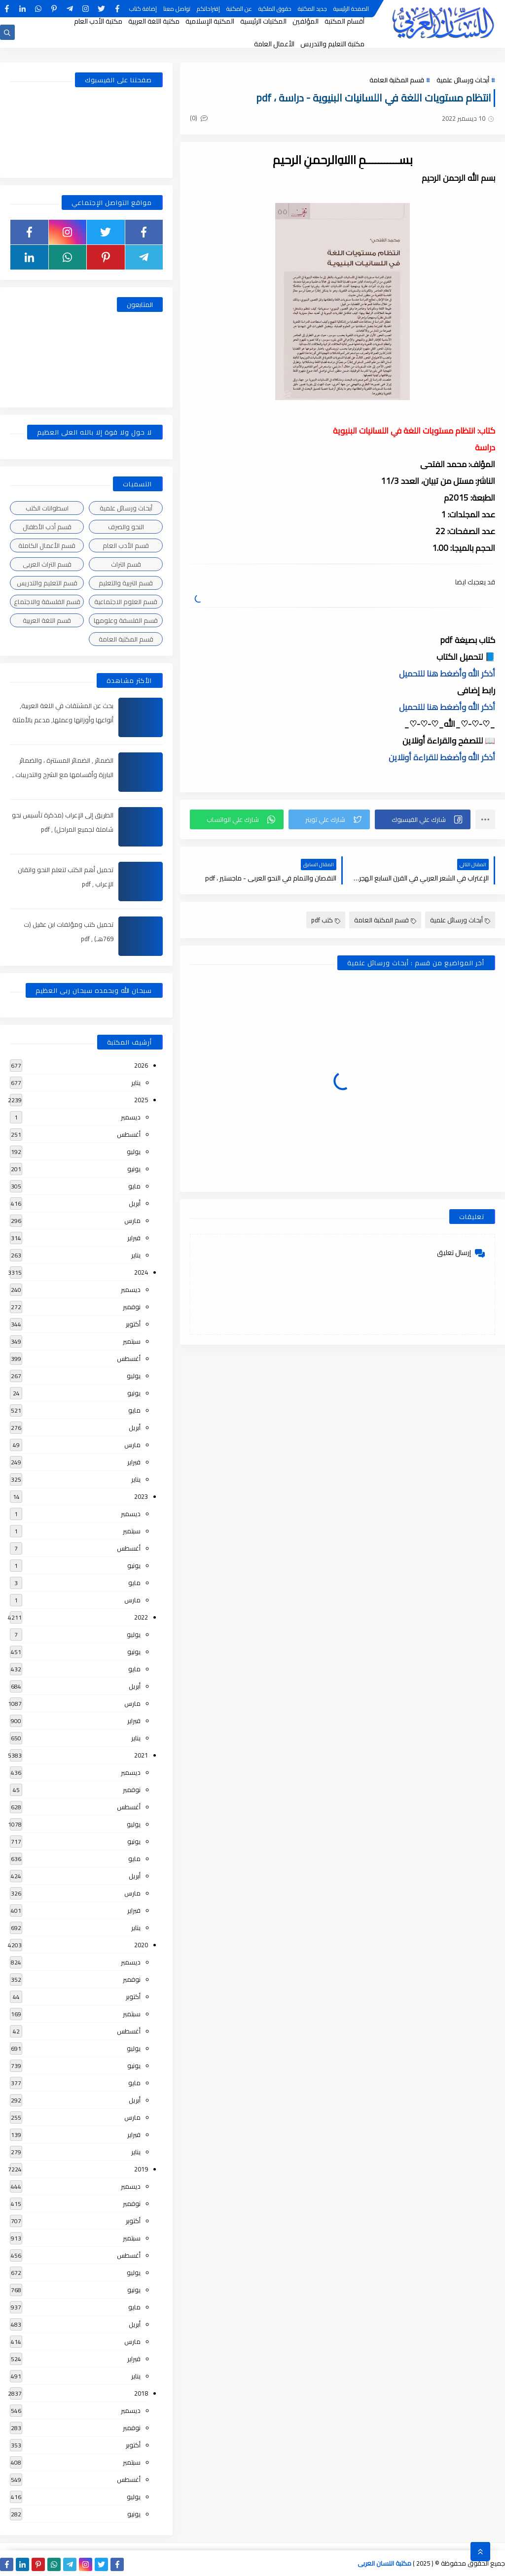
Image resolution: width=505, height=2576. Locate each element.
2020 (141, 1945)
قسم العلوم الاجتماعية (125, 602)
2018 (141, 2393)
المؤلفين (305, 21)
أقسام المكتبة (344, 21)
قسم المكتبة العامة (396, 80)
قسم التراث (126, 564)
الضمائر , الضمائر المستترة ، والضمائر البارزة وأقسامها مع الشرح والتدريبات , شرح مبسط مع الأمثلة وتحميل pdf (62, 774)
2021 (141, 1755)
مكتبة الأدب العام (98, 21)
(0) (199, 118)
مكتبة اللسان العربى (384, 2563)
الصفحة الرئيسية (351, 8)
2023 (141, 1496)
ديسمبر (131, 1117)
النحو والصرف (126, 527)
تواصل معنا (176, 8)
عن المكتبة (239, 8)
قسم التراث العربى (47, 564)
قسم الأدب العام (126, 545)
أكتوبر (133, 1324)
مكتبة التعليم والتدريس (332, 43)
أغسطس (129, 1134)
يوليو (134, 1151)
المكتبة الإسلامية (209, 21)
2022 (141, 1617)
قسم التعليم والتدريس (47, 583)
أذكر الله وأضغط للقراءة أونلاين (442, 757)
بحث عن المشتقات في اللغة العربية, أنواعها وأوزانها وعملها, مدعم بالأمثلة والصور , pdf (62, 720)
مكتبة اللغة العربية (154, 21)
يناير (136, 1082)
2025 (141, 1100)
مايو (134, 1186)
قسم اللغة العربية (47, 620)
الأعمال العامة (274, 43)
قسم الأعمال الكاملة (46, 545)
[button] (422, 819)
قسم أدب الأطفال (47, 527)
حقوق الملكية (274, 8)
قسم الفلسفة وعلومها (126, 620)
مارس (132, 1220)
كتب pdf (325, 920)
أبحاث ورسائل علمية (462, 80)
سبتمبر (132, 1341)
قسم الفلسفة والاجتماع (47, 602)
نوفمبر (132, 1307)
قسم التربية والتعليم (126, 583)
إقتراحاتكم (208, 8)
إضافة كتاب (143, 8)
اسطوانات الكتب (47, 508)
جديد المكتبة (312, 8)
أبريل (135, 1203)
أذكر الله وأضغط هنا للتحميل (447, 673)
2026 (141, 1065)
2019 (141, 2169)
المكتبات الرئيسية (263, 21)
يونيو (134, 1169)
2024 (141, 1272)
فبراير (134, 1238)
